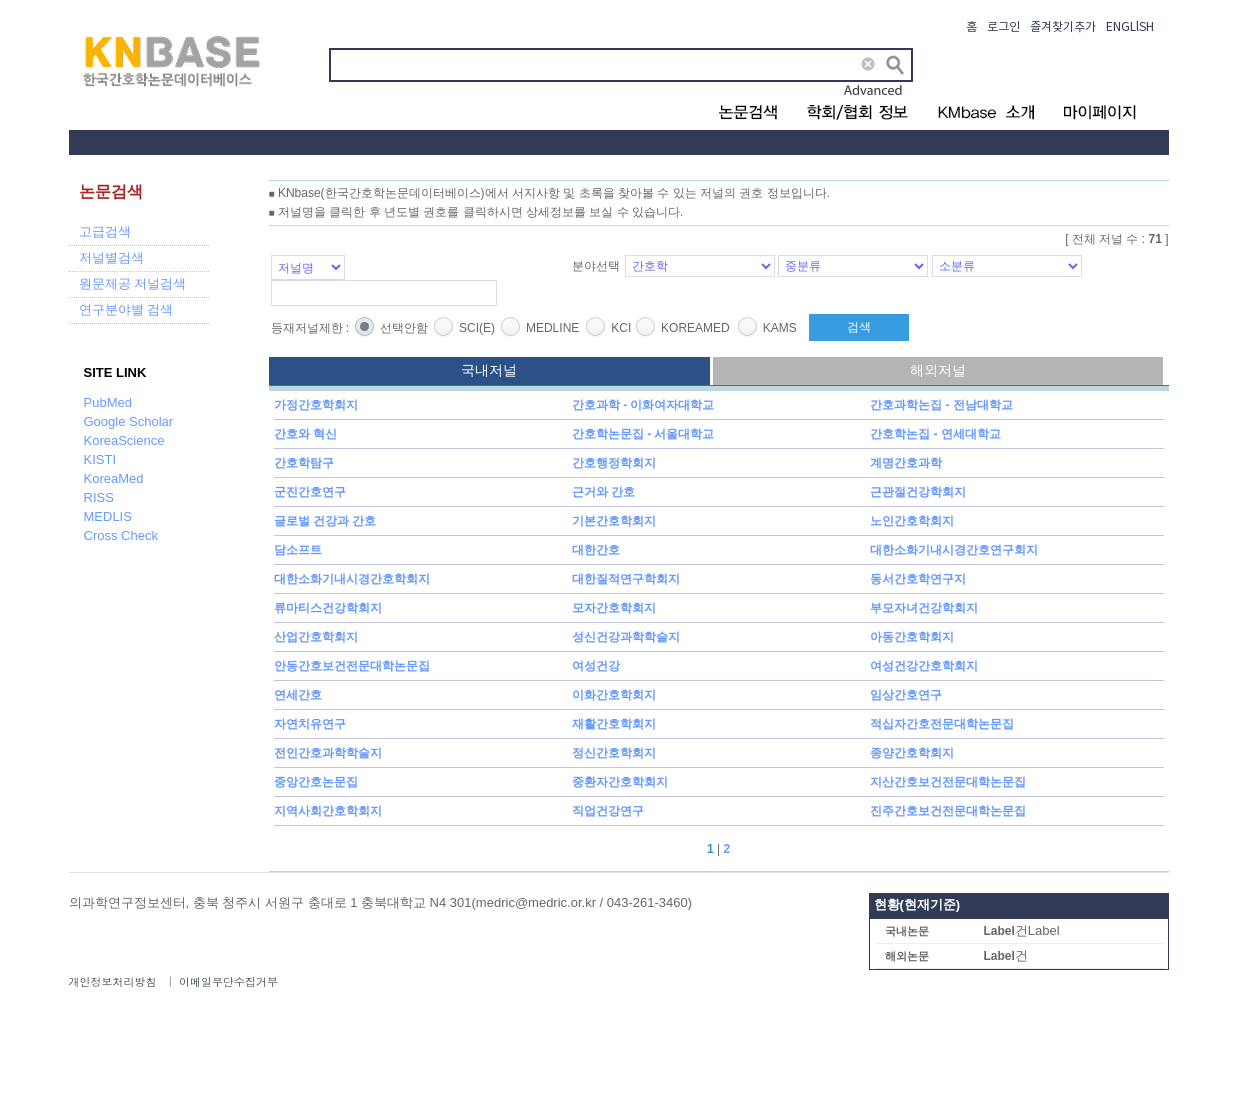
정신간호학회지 (614, 753)
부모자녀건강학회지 (924, 608)
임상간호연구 (906, 695)
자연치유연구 (310, 724)
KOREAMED (695, 328)
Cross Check (121, 535)
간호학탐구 (304, 463)
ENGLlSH (1130, 27)
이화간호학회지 (614, 695)
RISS (99, 497)
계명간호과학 (906, 463)
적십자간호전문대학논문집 (942, 724)
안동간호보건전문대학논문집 (352, 666)
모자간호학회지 (614, 608)
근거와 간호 (603, 492)
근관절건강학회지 (918, 492)
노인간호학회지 (912, 521)
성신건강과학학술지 (626, 637)
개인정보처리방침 (113, 981)
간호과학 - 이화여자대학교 (643, 405)
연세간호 (298, 695)
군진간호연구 (310, 492)
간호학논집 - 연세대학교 (935, 434)
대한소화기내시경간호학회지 (352, 579)
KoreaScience (124, 440)
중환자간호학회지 (620, 782)
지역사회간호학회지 (328, 811)
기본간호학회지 (614, 521)
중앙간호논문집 (316, 782)
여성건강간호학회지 (924, 666)
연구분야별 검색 (126, 309)
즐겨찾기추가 (1063, 27)
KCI (621, 328)
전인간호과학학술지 (328, 753)
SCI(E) (477, 328)
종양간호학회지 (912, 753)
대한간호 (596, 550)
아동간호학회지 (912, 637)
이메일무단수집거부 (228, 981)
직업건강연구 (608, 811)
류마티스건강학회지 (328, 608)
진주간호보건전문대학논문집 (948, 811)
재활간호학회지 (614, 724)
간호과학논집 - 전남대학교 (941, 405)
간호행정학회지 (614, 463)
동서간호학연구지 (918, 579)
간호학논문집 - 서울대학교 (643, 434)
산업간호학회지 (316, 637)
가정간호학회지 (316, 405)
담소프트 (298, 550)
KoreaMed (114, 478)
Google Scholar (129, 421)
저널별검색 (111, 257)
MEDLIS (108, 516)
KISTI (100, 459)
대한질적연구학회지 (626, 579)
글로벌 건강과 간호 (325, 521)
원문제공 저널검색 (133, 283)
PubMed (108, 402)
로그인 (1003, 27)
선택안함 (404, 328)
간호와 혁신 (305, 434)
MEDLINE (552, 328)
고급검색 (105, 231)
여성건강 (596, 666)
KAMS (780, 328)
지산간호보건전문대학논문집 (948, 782)
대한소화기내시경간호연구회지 (954, 550)
